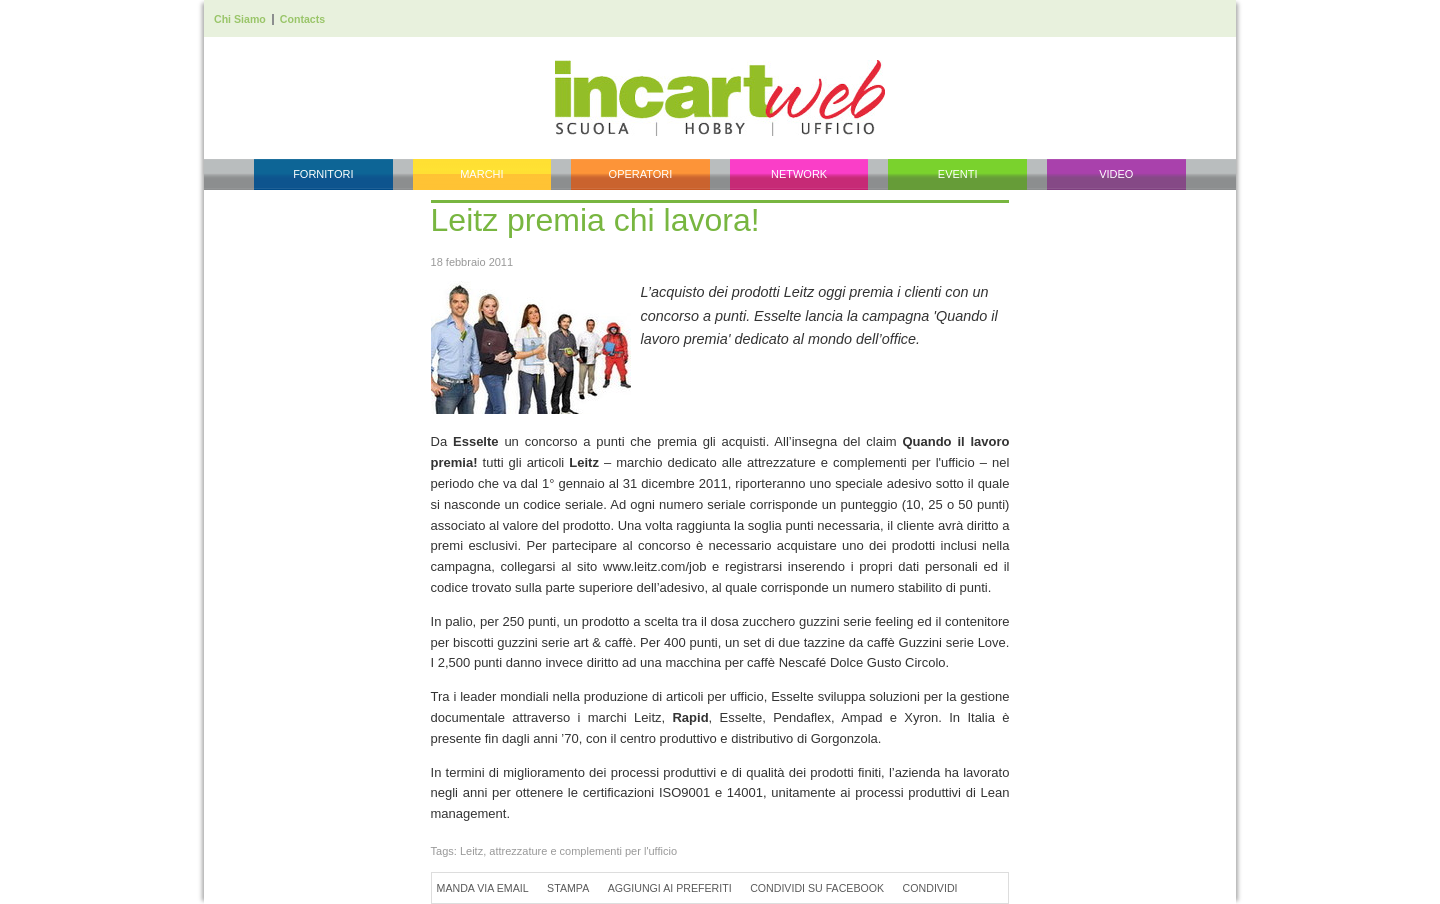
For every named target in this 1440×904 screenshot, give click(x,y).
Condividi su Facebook (817, 888)
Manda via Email (483, 888)
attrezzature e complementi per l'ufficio (583, 851)
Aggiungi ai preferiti (670, 888)
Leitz (471, 851)
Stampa (568, 888)
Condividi (930, 888)
